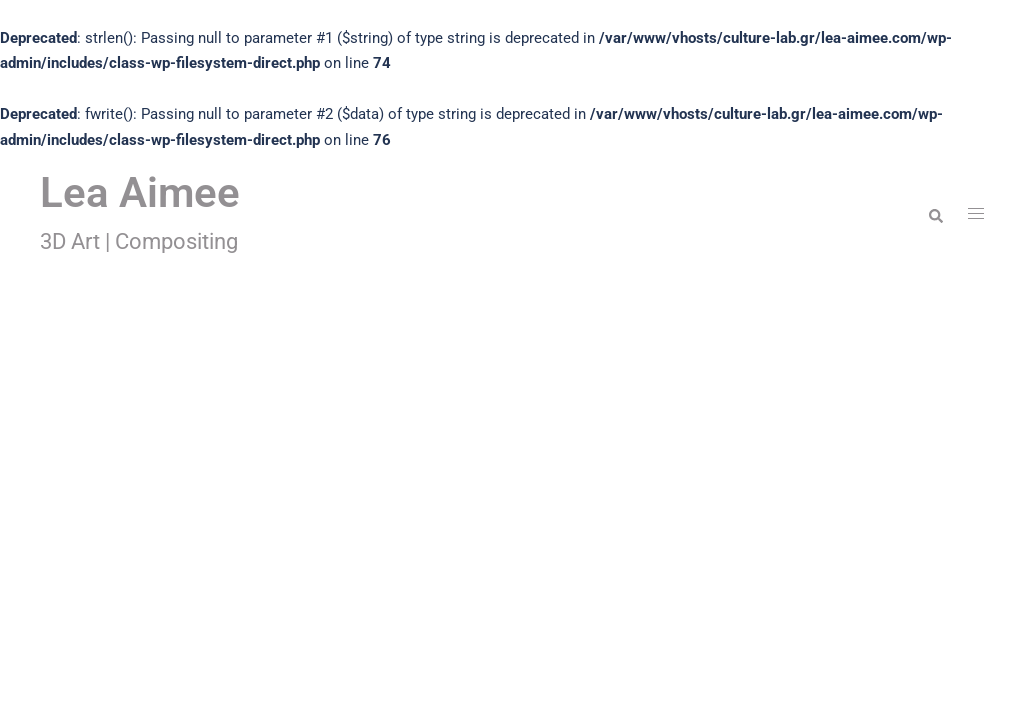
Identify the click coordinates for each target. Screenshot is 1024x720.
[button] (935, 214)
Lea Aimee (140, 192)
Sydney (350, 652)
